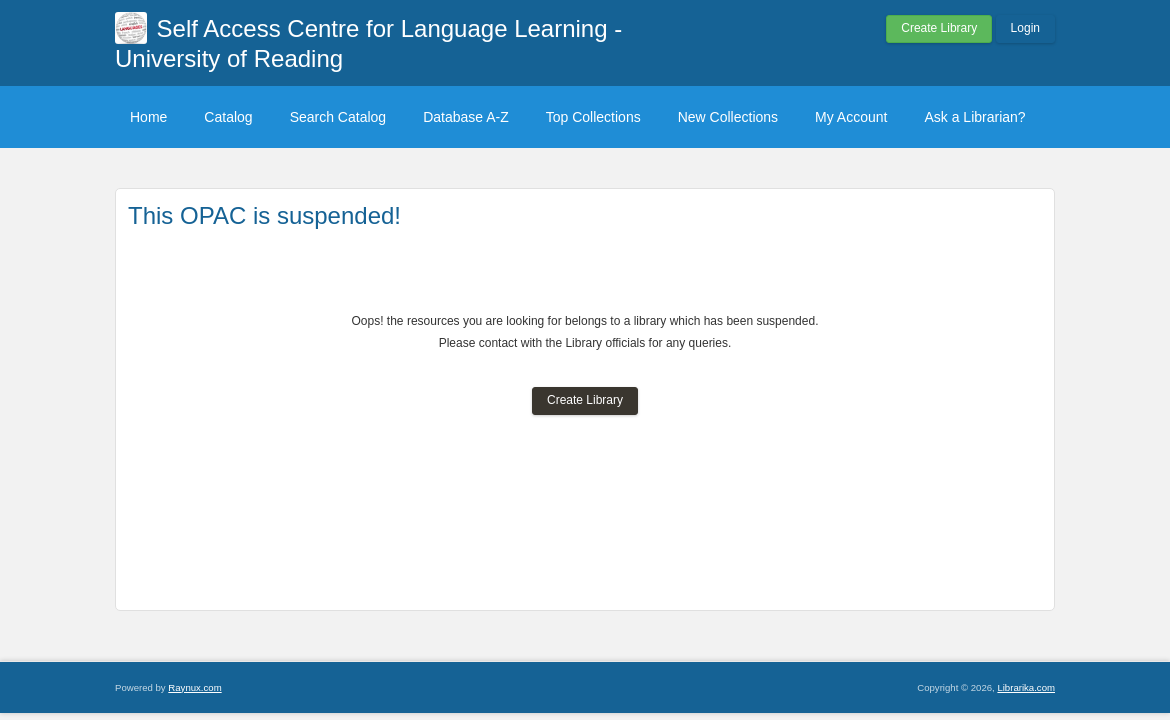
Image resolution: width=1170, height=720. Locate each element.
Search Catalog (338, 117)
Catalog (228, 117)
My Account (851, 117)
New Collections (728, 117)
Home (148, 117)
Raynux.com (194, 687)
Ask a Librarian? (974, 117)
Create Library (939, 28)
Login (1025, 28)
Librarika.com (1026, 687)
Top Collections (593, 117)
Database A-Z (466, 117)
